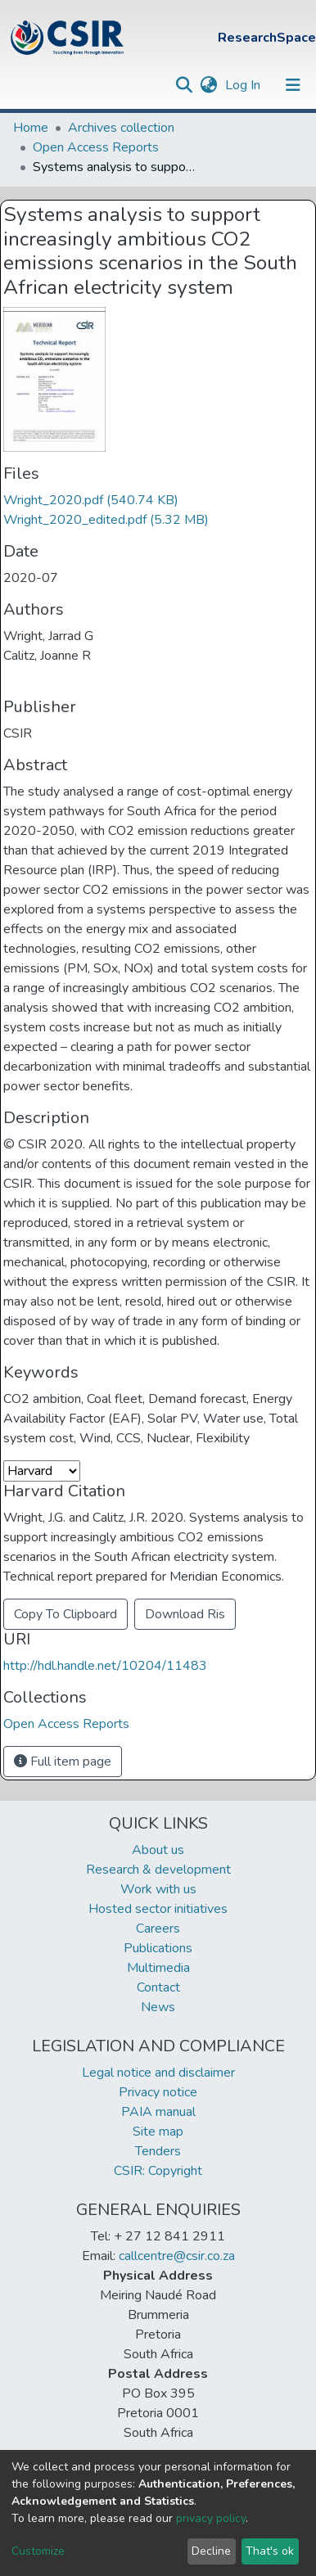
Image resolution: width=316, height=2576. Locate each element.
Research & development (158, 1870)
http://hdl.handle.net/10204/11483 (105, 1666)
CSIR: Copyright (158, 2171)
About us (158, 1850)
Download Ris (185, 1614)
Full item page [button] (62, 1762)
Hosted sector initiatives (158, 1909)
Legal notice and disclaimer (158, 2073)
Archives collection (121, 128)
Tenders (158, 2151)
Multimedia (158, 1968)
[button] (208, 85)
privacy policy (211, 2518)
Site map (158, 2132)
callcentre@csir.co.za (177, 2256)
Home (30, 128)
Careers (158, 1929)
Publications (158, 1948)
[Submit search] (184, 85)
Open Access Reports (96, 147)
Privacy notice (158, 2092)
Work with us (158, 1889)
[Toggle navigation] (293, 85)
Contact (158, 1987)
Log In (244, 85)
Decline (211, 2551)
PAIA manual (158, 2112)
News (158, 2007)
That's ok (270, 2551)
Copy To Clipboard (65, 1614)
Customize (38, 2551)
